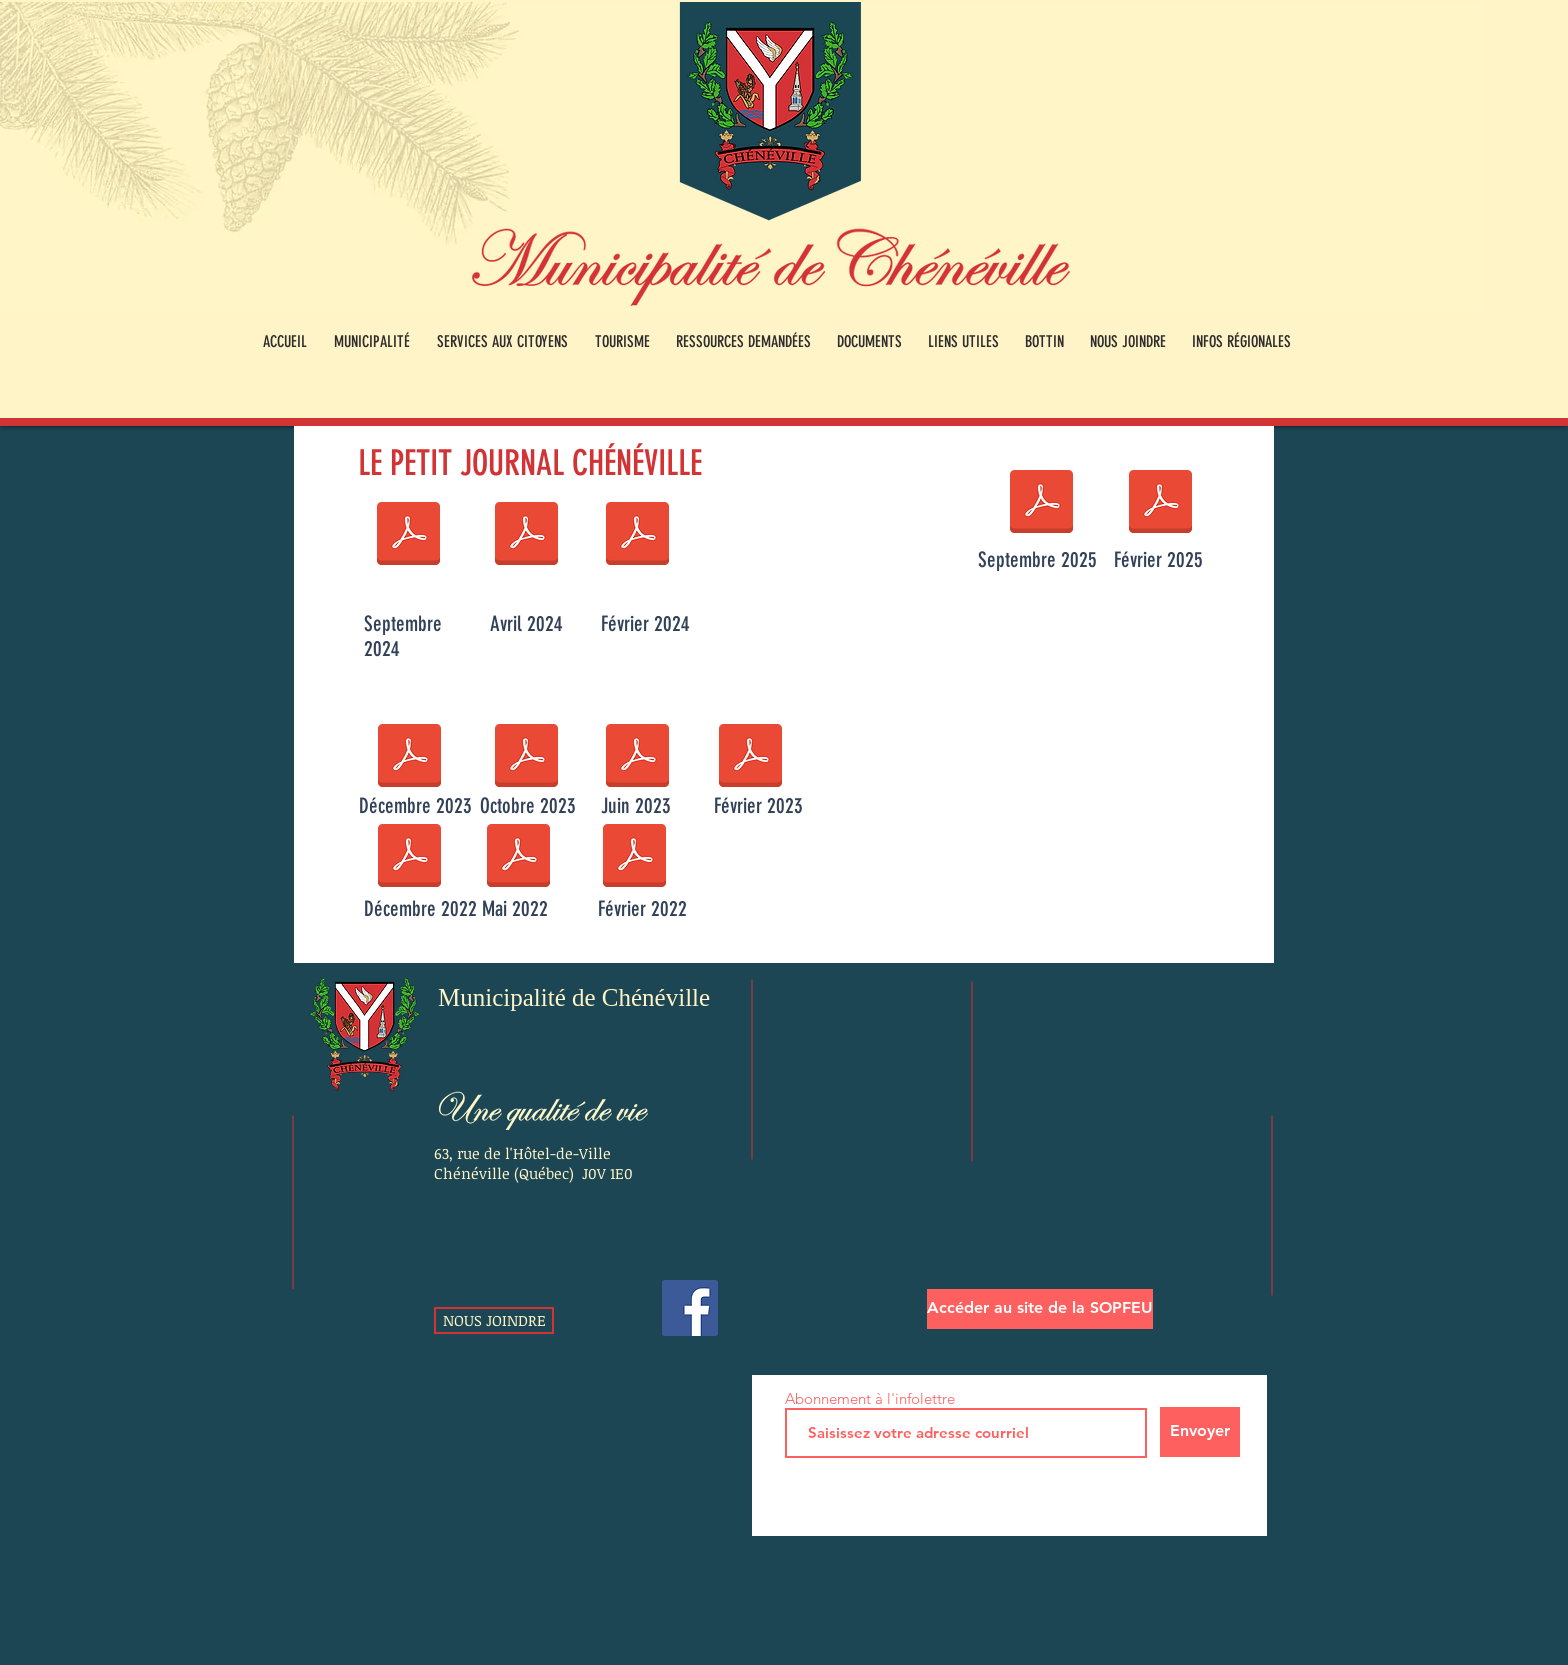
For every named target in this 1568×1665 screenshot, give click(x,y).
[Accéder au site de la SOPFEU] (1040, 1309)
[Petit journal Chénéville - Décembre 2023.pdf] (409, 758)
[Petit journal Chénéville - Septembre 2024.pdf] (408, 536)
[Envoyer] (1200, 1432)
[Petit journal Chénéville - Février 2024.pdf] (637, 536)
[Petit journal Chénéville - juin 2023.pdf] (637, 758)
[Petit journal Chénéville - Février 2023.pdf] (750, 758)
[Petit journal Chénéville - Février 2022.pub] (634, 858)
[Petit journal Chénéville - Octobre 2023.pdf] (526, 758)
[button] (371, 342)
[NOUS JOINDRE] (494, 1320)
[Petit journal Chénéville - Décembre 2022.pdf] (409, 858)
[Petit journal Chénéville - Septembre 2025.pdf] (1041, 504)
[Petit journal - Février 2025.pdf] (1160, 504)
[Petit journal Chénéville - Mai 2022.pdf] (518, 858)
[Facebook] (690, 1308)
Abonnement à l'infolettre (870, 1398)
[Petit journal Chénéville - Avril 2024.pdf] (526, 536)
